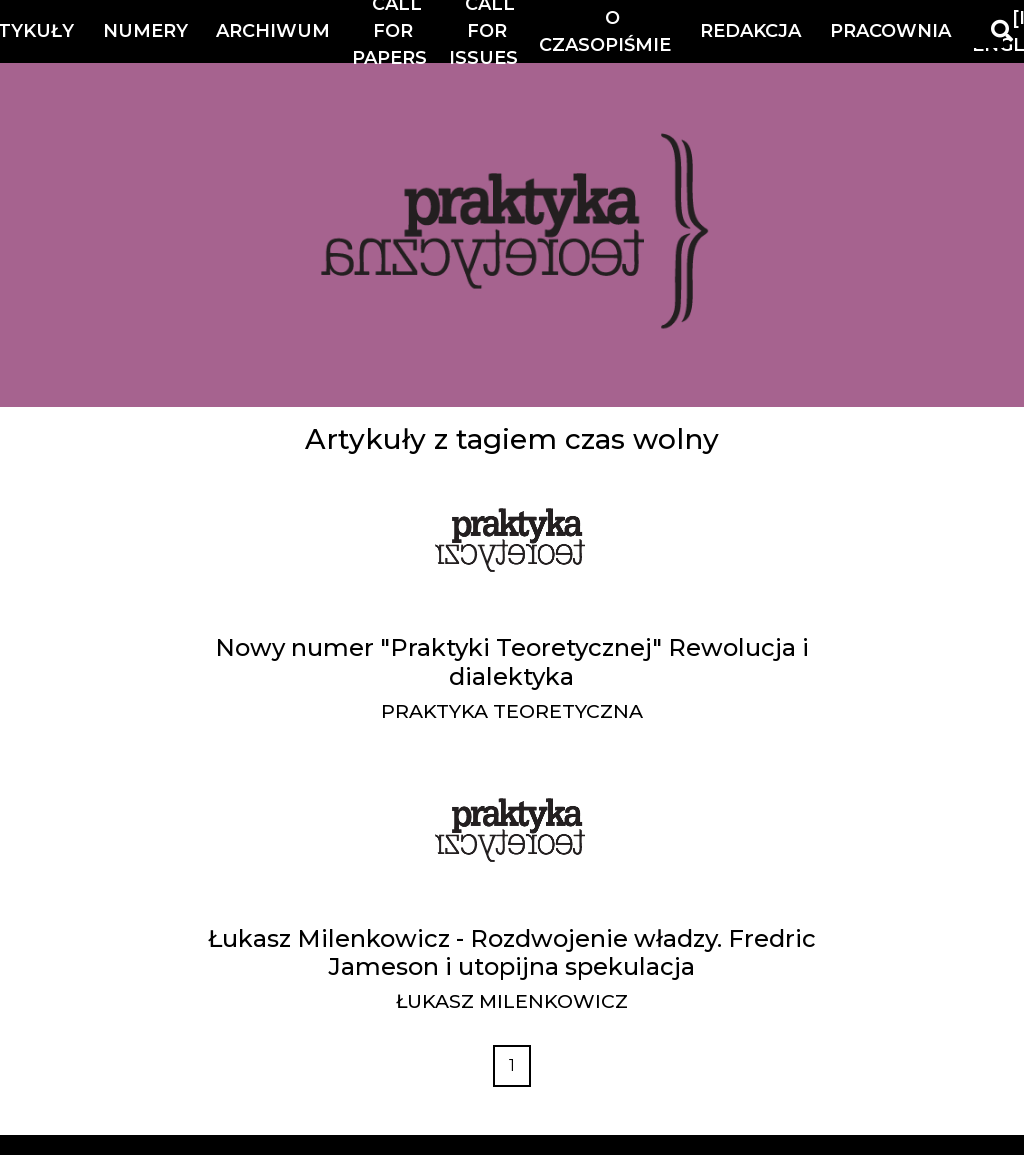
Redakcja (750, 31)
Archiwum (273, 31)
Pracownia (890, 31)
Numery (145, 31)
